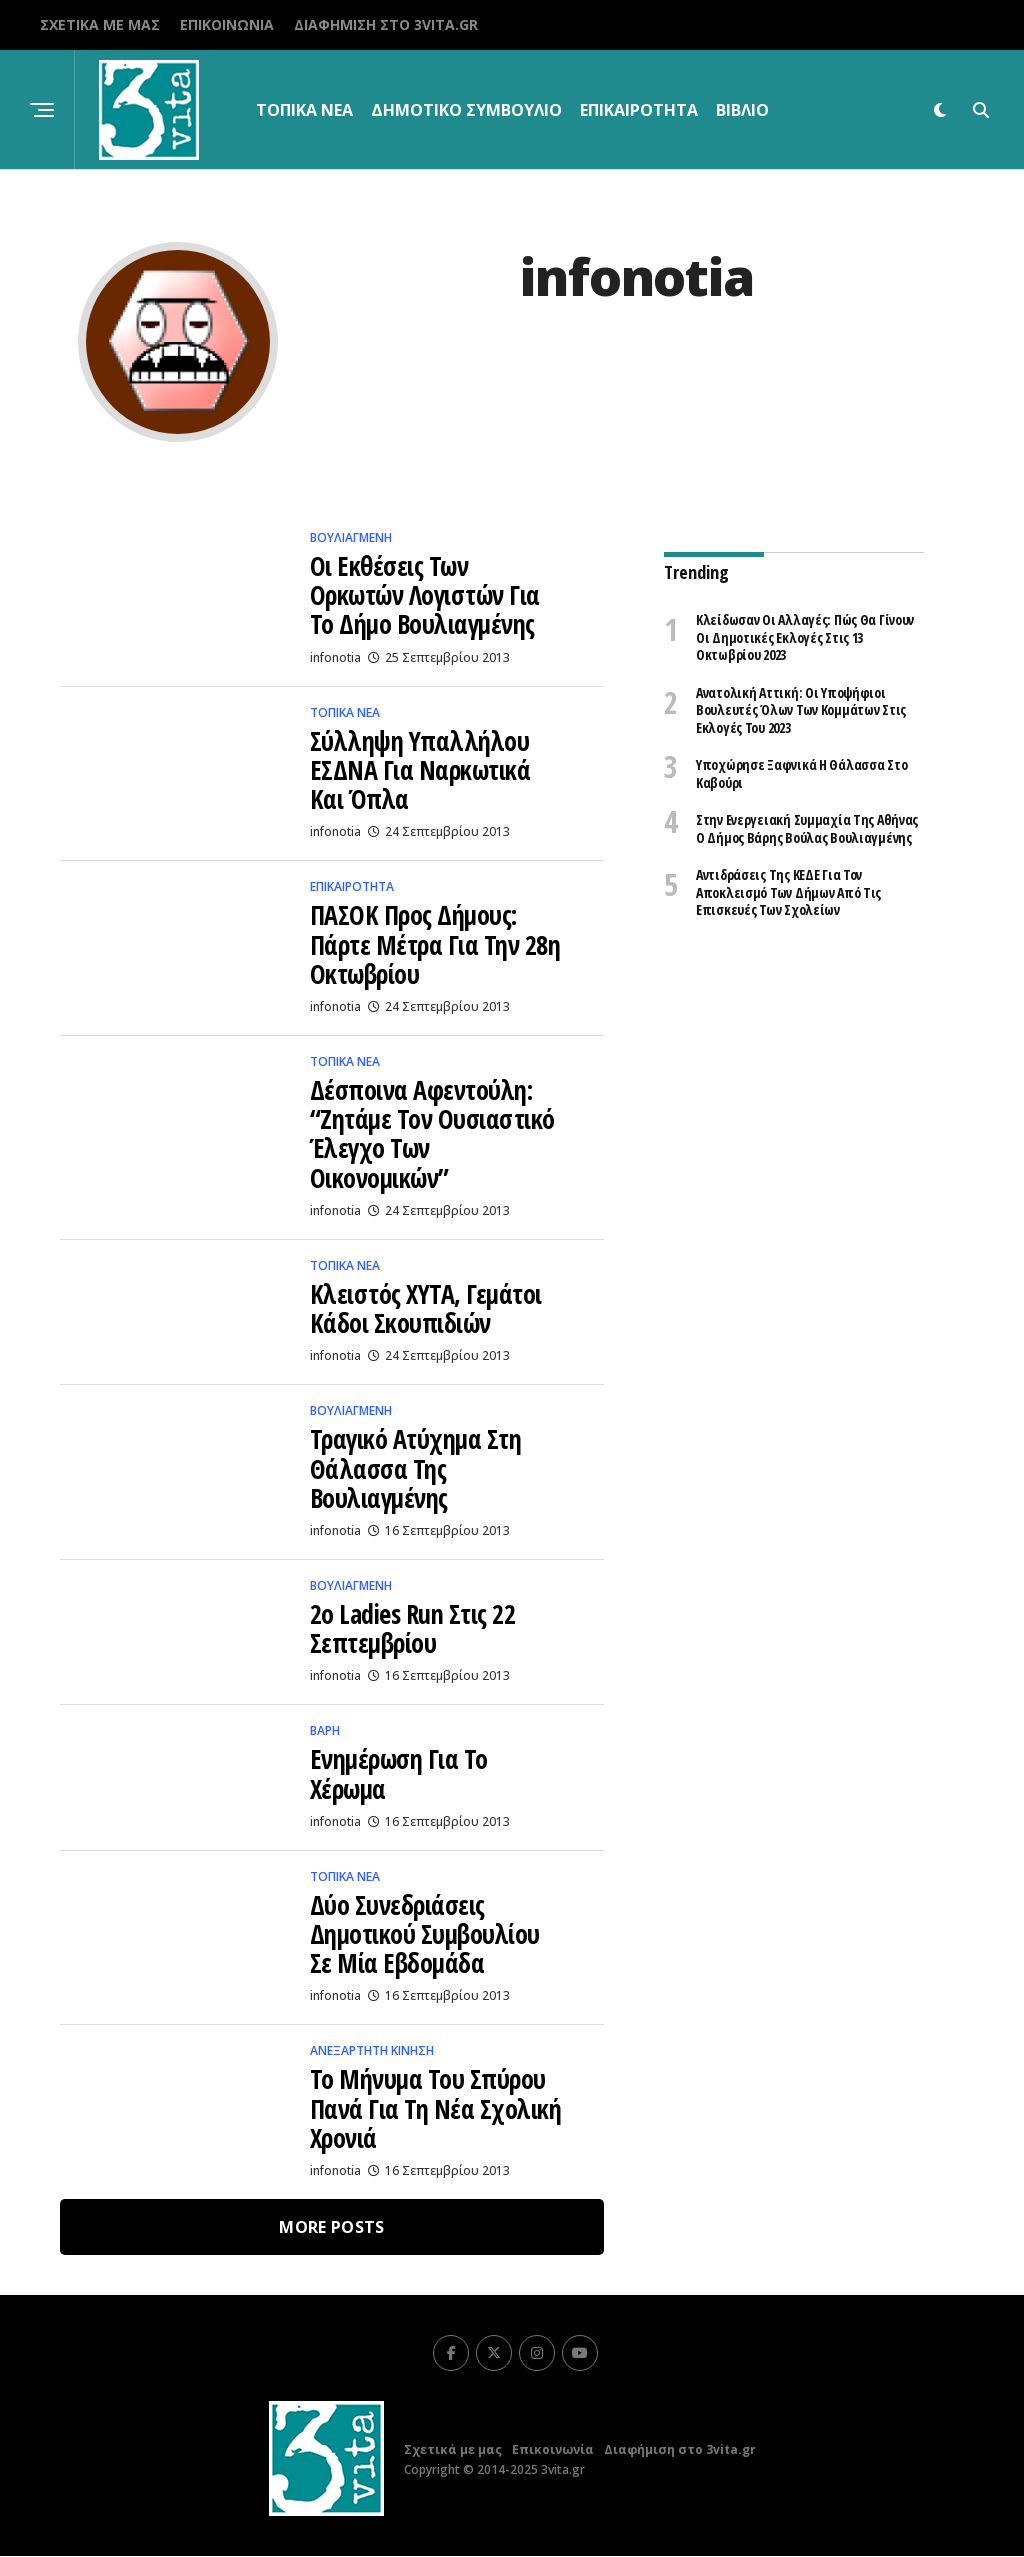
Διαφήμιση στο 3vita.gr (386, 24)
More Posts (331, 2228)
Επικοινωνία (227, 24)
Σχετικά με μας (100, 24)
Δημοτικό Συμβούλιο (466, 110)
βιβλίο (742, 110)
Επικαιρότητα (639, 110)
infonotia (335, 657)
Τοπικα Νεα (304, 110)
